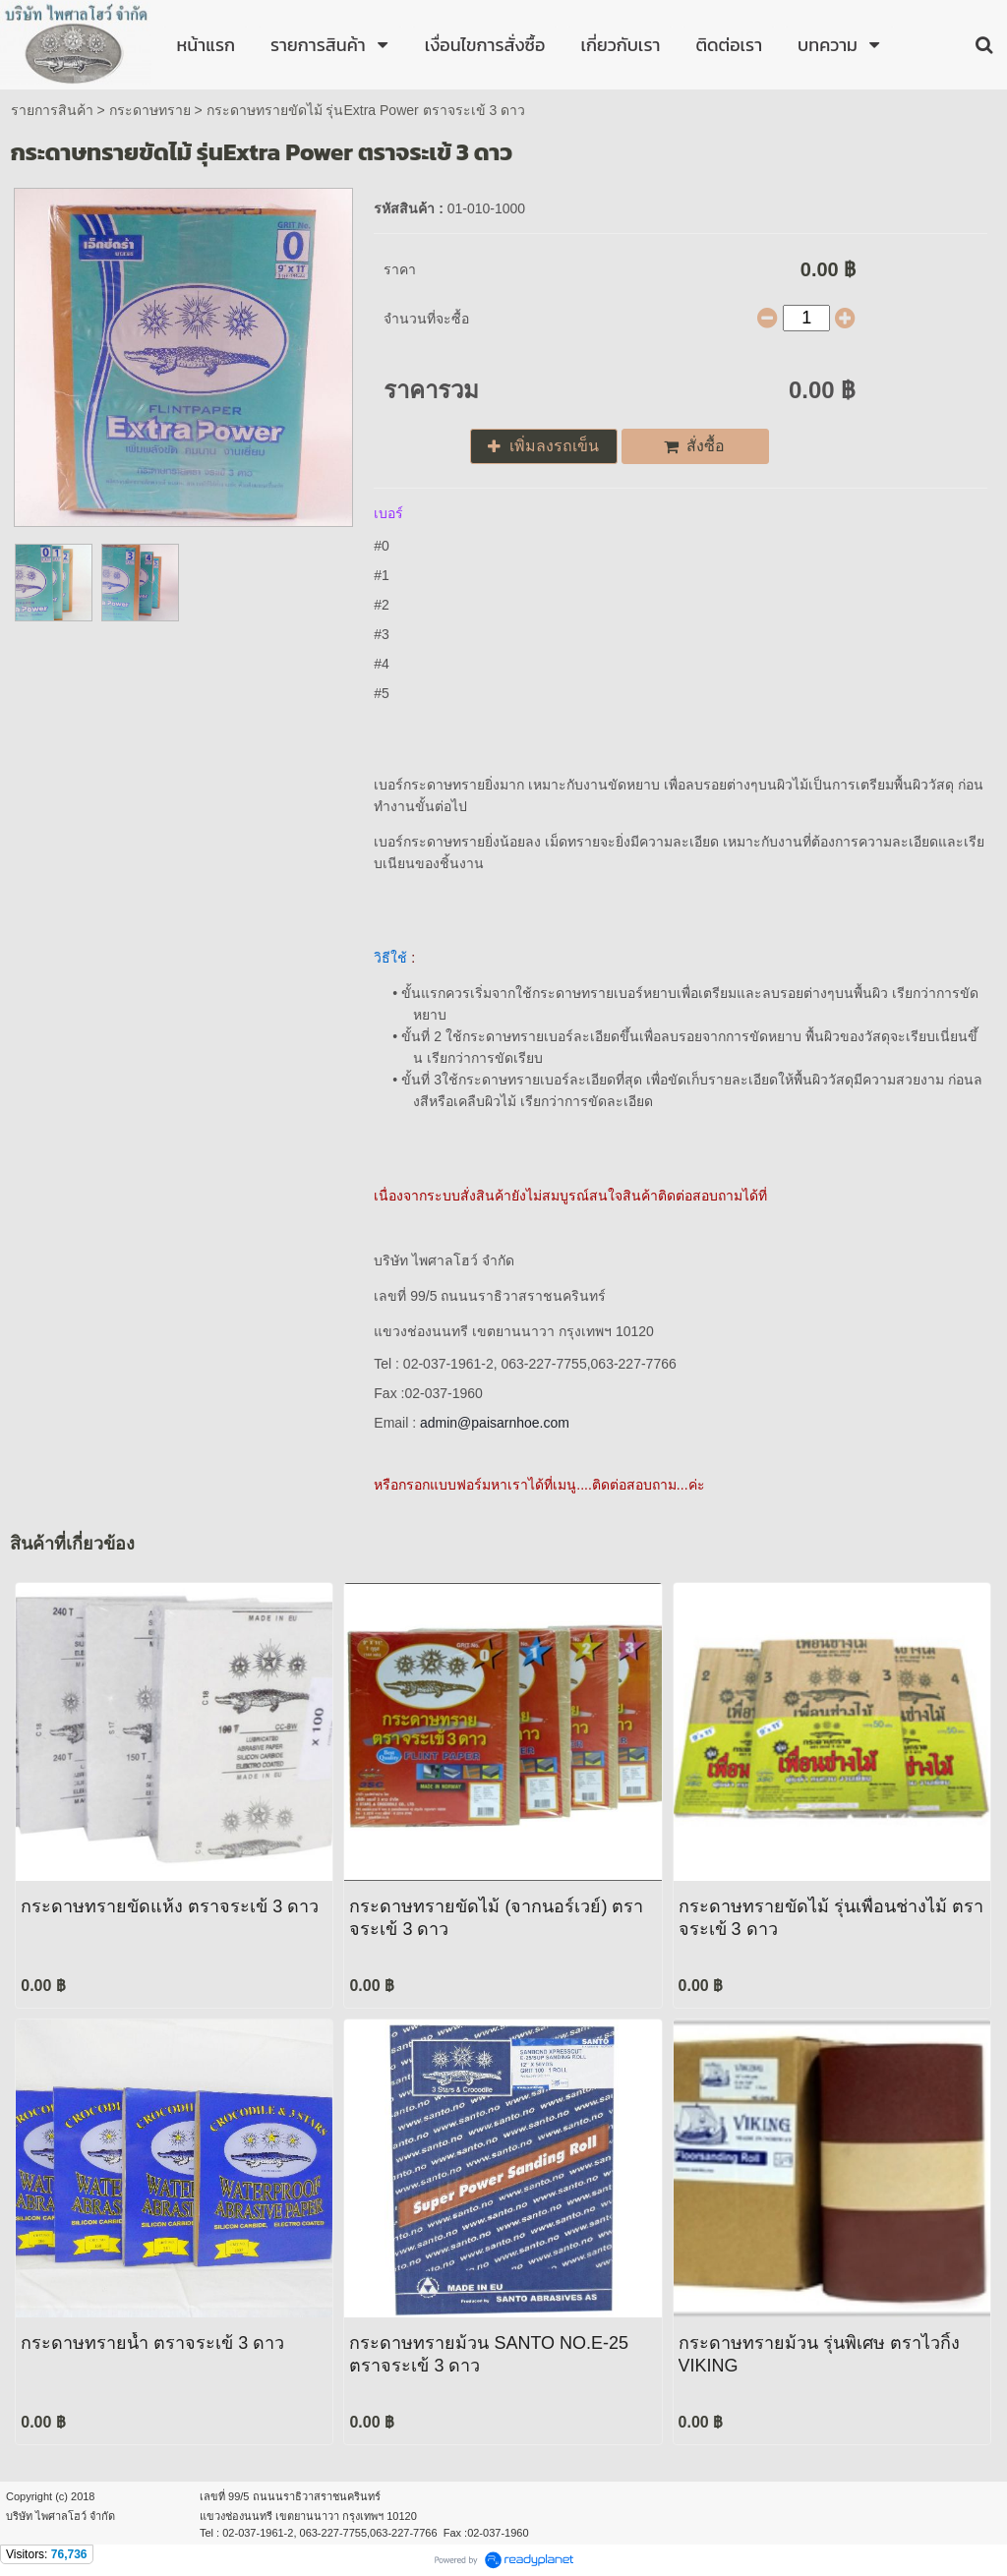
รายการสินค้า (52, 110)
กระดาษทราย (150, 110)
